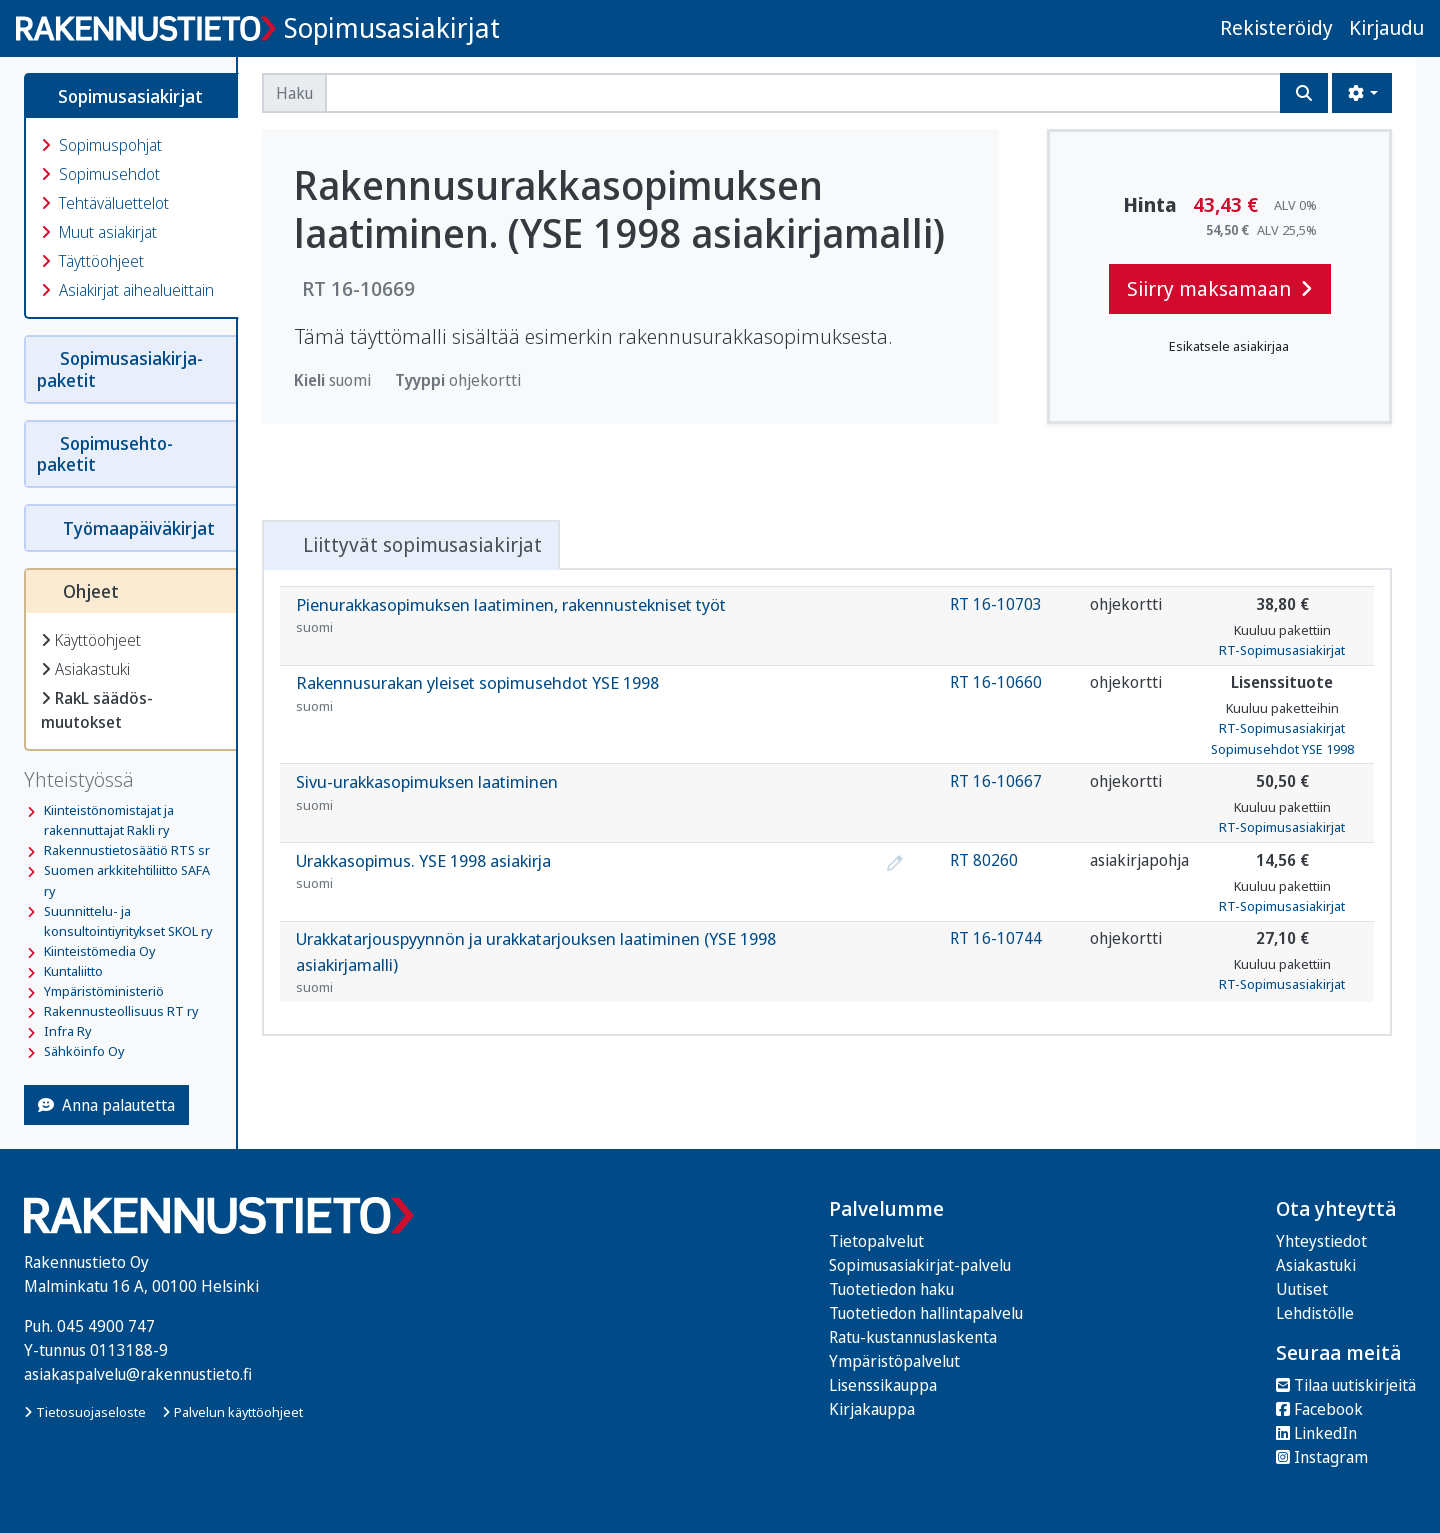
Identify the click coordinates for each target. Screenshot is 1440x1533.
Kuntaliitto (73, 971)
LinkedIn (1316, 1433)
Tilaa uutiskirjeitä (1346, 1385)
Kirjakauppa (872, 1409)
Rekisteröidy (1276, 27)
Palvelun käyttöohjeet (232, 1412)
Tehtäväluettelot (105, 203)
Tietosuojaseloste (85, 1412)
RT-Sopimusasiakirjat (1282, 650)
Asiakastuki (85, 669)
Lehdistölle (1315, 1313)
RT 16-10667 (996, 781)
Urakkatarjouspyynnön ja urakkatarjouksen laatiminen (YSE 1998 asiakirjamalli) (588, 962)
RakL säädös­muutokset (97, 710)
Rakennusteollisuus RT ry (121, 1011)
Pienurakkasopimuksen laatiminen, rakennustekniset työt (588, 615)
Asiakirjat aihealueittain (127, 290)
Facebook (1319, 1409)
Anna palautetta (106, 1105)
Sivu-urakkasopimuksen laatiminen (588, 792)
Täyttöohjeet (92, 261)
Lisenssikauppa (883, 1385)
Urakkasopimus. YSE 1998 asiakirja (588, 871)
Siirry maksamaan (1220, 288)
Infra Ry (67, 1031)
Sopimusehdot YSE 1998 (1282, 749)
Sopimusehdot (100, 174)
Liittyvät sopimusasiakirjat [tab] (411, 544)
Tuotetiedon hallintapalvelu (926, 1313)
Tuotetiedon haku (891, 1289)
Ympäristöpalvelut (894, 1361)
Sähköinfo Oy (84, 1051)
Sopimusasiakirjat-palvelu (920, 1265)
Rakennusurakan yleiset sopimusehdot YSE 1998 (588, 693)
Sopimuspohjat (101, 145)
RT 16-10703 (996, 604)
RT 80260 (984, 860)
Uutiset (1302, 1289)
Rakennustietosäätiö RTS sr (127, 850)
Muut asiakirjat (99, 232)
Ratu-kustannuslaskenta (913, 1337)
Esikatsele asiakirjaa (1220, 346)
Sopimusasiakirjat (392, 27)
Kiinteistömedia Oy (99, 951)
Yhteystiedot (1321, 1241)
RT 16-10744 (996, 938)
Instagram (1322, 1457)
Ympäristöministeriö (104, 991)
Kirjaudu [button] (1386, 27)
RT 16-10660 (996, 682)
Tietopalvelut (876, 1241)
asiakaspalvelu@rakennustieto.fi (138, 1374)
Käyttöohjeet (91, 640)
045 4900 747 (106, 1326)
